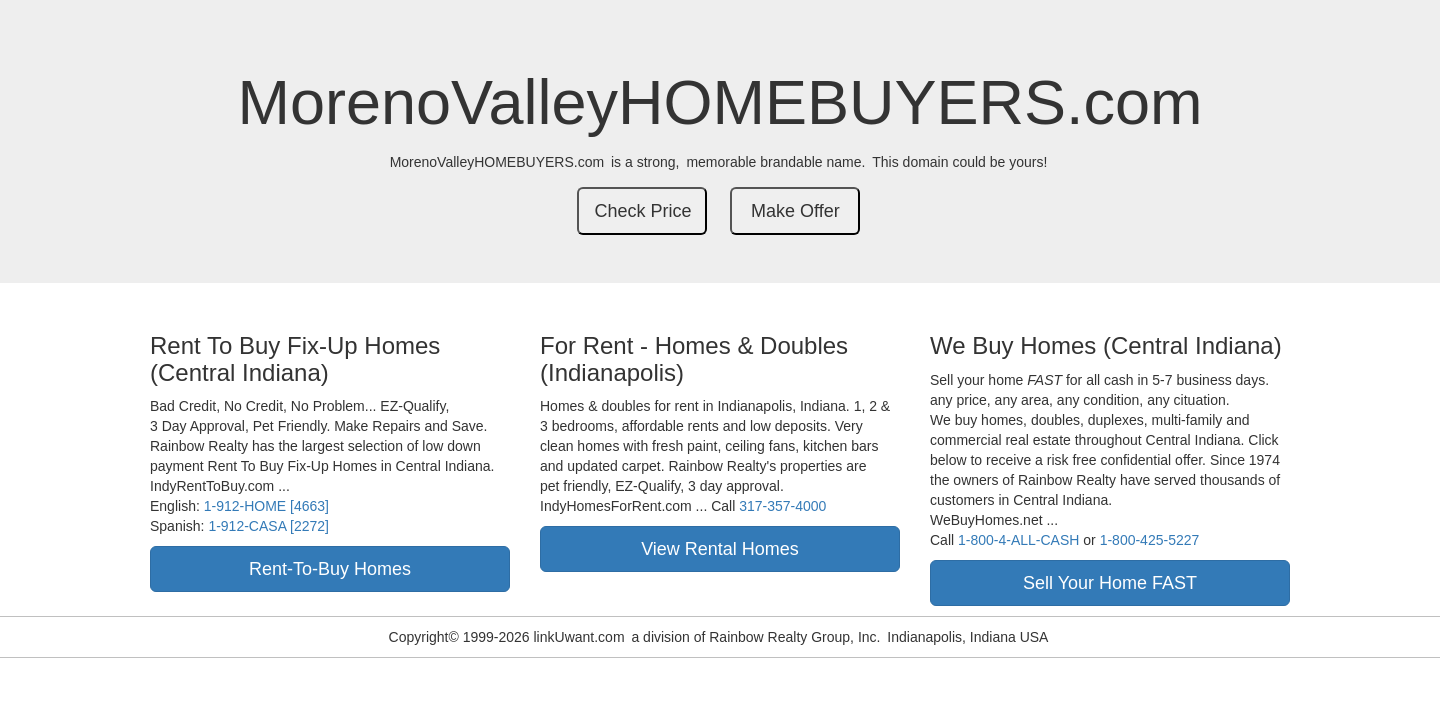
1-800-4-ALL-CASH (1018, 540)
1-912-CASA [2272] (268, 526)
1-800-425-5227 (1150, 540)
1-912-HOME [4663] (266, 506)
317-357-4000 (782, 506)
